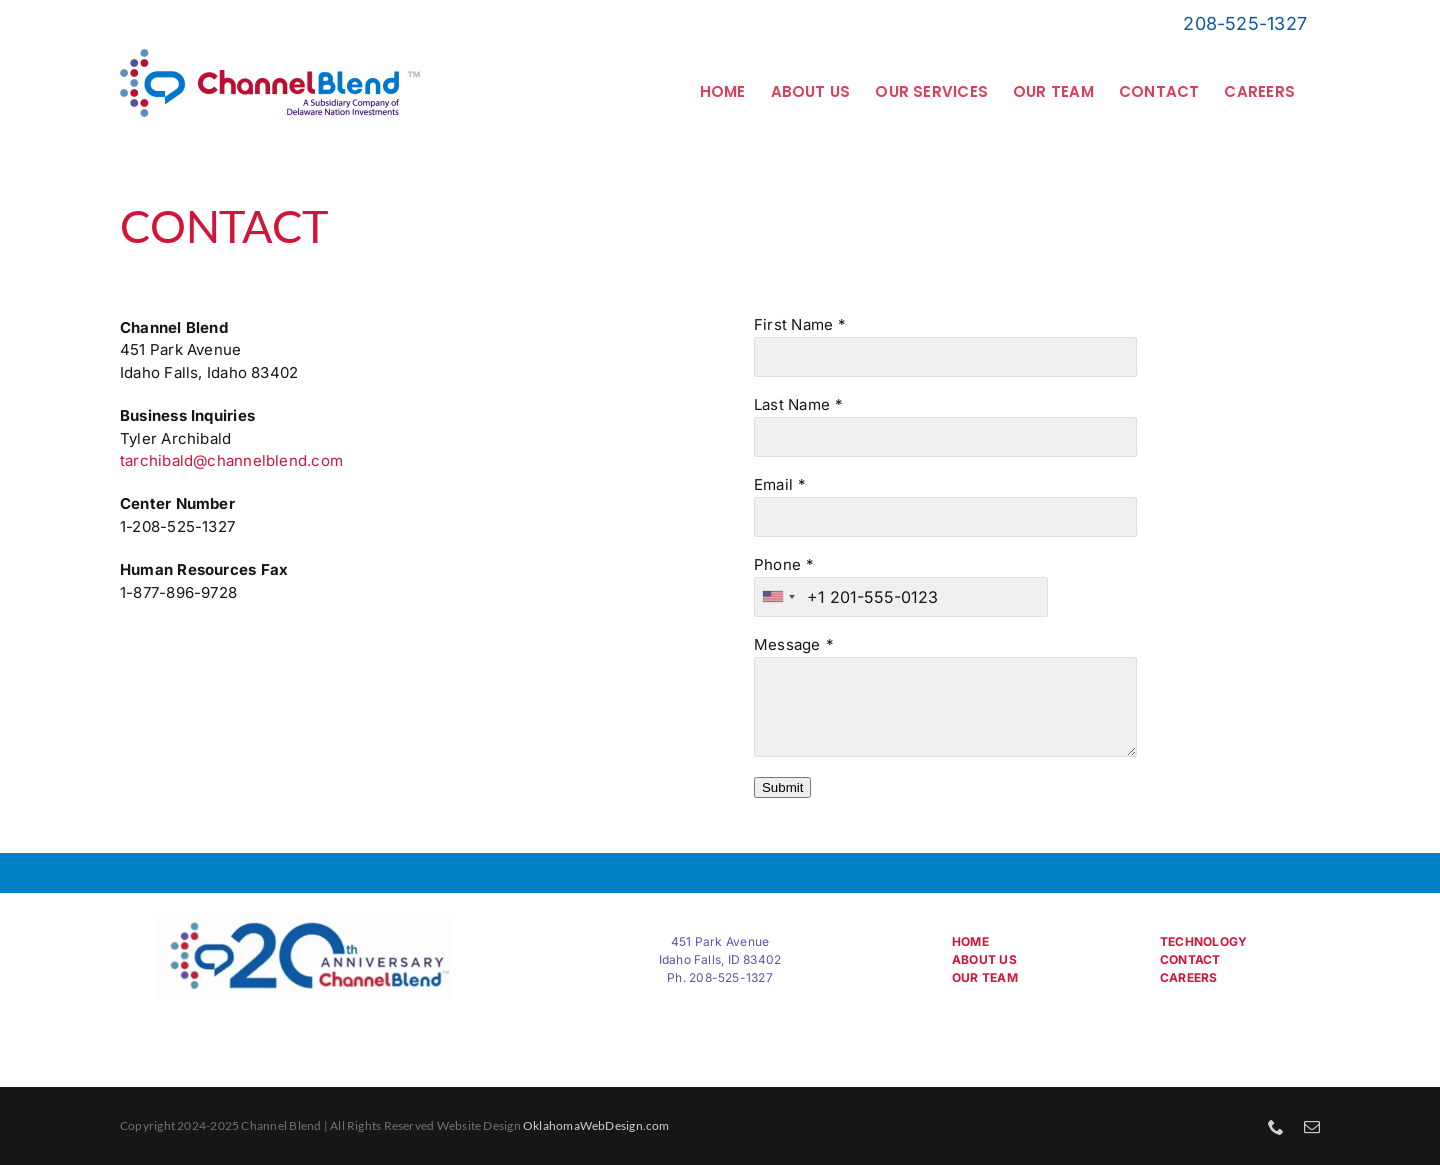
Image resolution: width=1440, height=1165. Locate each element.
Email (773, 484)
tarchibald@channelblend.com (231, 460)
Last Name (792, 404)
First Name (793, 324)
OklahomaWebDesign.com (596, 1125)
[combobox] (778, 597)
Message (787, 644)
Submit (782, 787)
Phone (777, 564)
